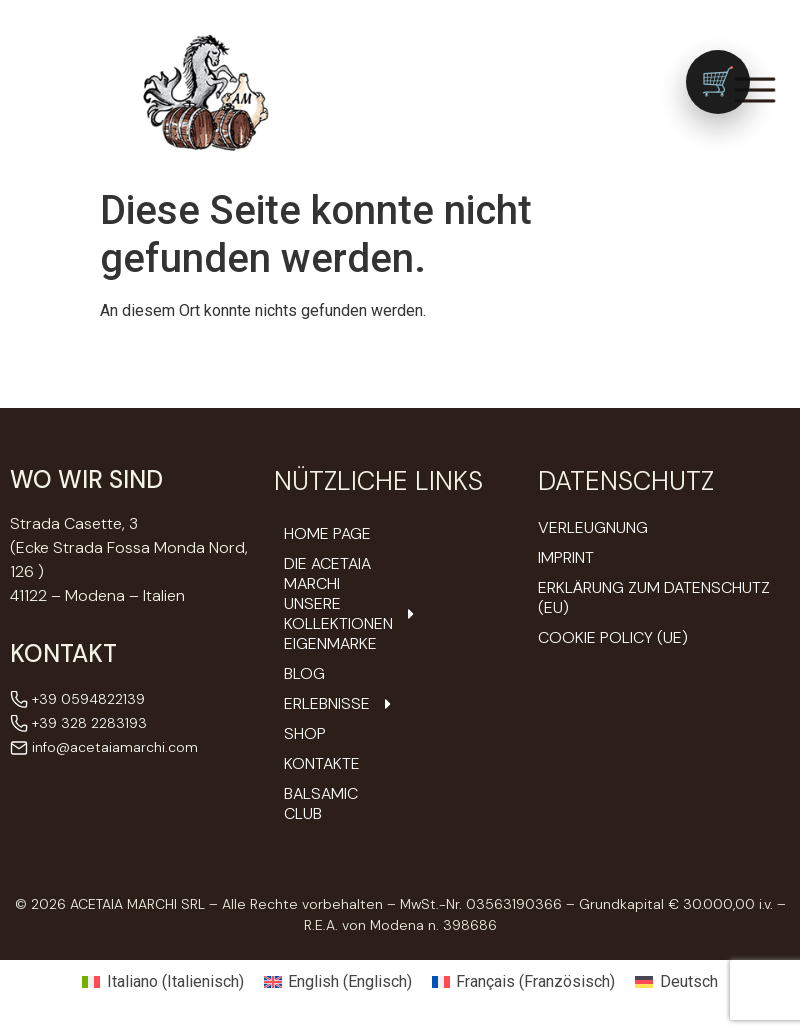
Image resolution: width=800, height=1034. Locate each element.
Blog (304, 674)
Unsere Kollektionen (335, 614)
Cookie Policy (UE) (613, 637)
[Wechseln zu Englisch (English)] (338, 982)
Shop (305, 734)
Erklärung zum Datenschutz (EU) (654, 597)
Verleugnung (593, 527)
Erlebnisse (335, 704)
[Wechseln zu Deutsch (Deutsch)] (676, 982)
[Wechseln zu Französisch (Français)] (523, 982)
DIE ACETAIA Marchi (327, 574)
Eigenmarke (330, 644)
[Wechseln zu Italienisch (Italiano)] (162, 982)
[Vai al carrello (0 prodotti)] (718, 82)
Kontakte (322, 764)
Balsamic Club (321, 804)
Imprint (566, 557)
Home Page (327, 534)
